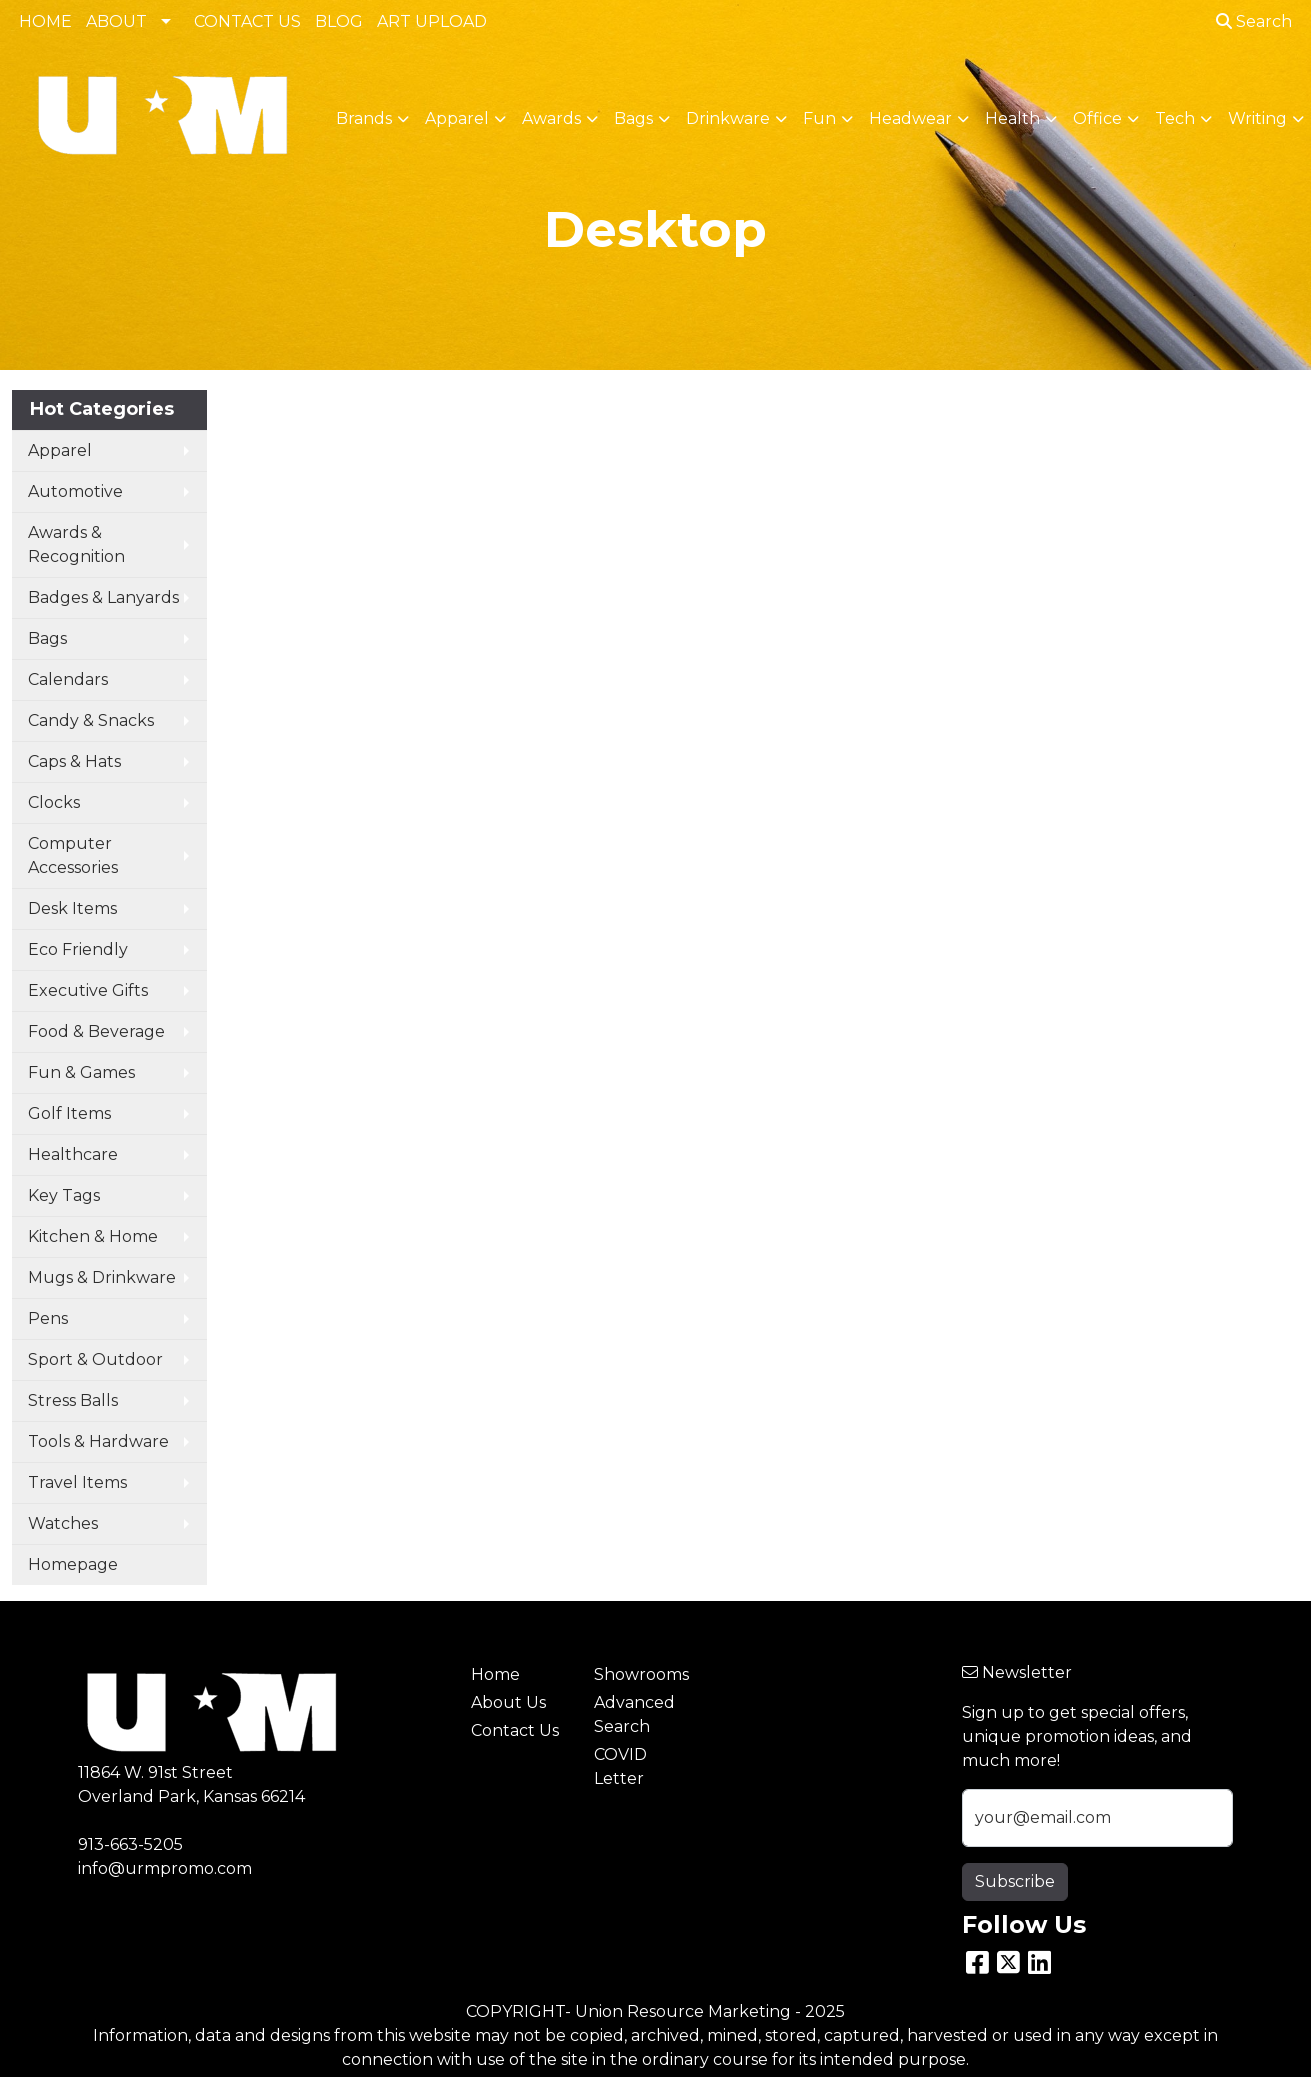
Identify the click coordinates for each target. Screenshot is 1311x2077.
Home (495, 1674)
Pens (48, 1318)
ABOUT (116, 21)
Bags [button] (633, 118)
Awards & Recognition (76, 544)
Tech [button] (1175, 118)
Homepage (73, 1564)
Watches (63, 1523)
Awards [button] (551, 118)
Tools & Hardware (98, 1441)
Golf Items (69, 1113)
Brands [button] (364, 118)
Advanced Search (634, 1714)
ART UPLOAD (432, 21)
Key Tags (64, 1195)
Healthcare (73, 1154)
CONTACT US (247, 21)
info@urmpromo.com (165, 1868)
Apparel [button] (457, 118)
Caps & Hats (74, 761)
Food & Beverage (96, 1031)
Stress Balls (73, 1400)
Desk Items (72, 908)
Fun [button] (819, 118)
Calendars (68, 679)
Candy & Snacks (91, 720)
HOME (45, 21)
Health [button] (1012, 118)
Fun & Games (81, 1072)
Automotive (75, 491)
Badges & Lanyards (103, 597)
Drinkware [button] (728, 118)
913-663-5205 (130, 1844)
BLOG (339, 21)
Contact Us (515, 1730)
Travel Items (77, 1482)
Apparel (60, 450)
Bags (47, 638)
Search (1254, 21)
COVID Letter (620, 1766)
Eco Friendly (78, 949)
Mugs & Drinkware (102, 1277)
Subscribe (1015, 1881)
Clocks (54, 802)
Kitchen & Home (93, 1236)
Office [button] (1097, 118)
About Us (508, 1702)
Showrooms (641, 1674)
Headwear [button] (910, 118)
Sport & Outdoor (95, 1359)
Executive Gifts (88, 990)
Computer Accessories (73, 855)
